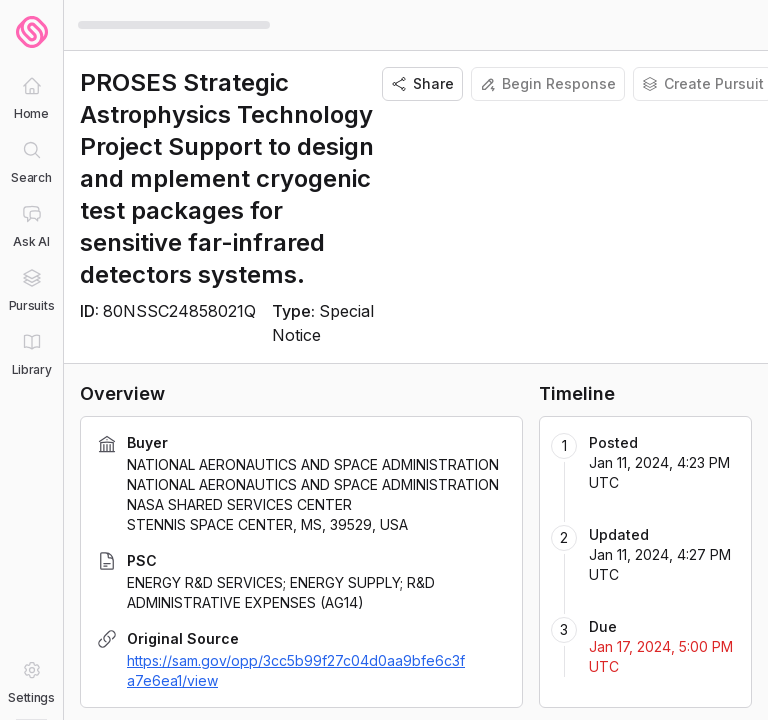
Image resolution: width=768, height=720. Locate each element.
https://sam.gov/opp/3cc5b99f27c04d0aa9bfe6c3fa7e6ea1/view (296, 670)
